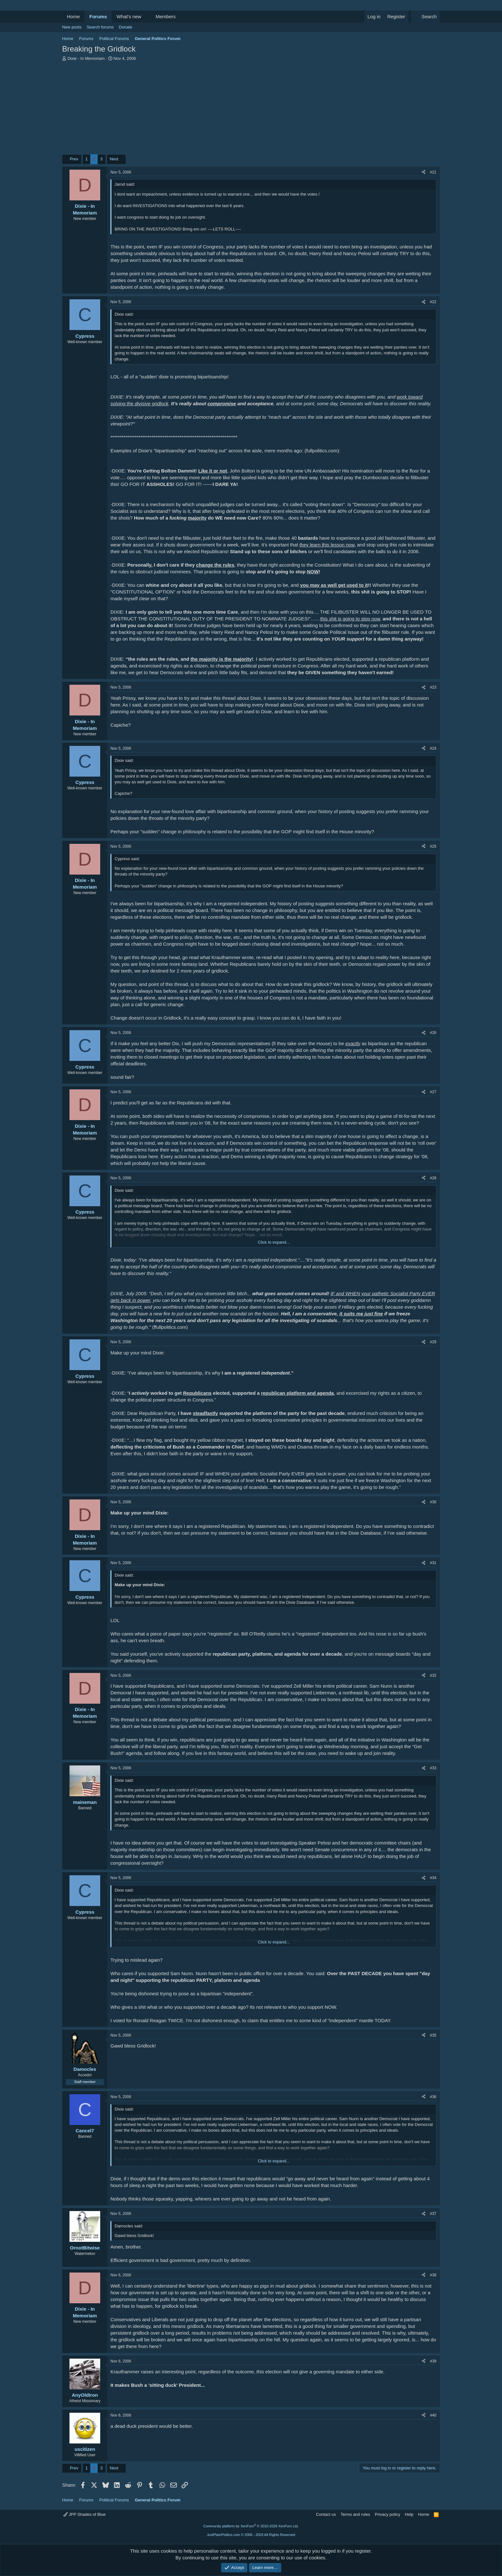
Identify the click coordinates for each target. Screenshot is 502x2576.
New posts (72, 27)
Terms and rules (355, 2514)
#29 (433, 1342)
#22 (433, 302)
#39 (433, 2361)
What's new (129, 16)
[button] (146, 16)
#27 (433, 1092)
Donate (125, 27)
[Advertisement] (251, 109)
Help (409, 2514)
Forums (98, 16)
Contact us (326, 2514)
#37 (433, 2213)
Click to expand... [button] (274, 1242)
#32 (433, 1675)
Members (166, 16)
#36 (433, 2097)
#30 (433, 1502)
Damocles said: (129, 2226)
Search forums (100, 27)
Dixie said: (124, 314)
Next (114, 159)
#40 (433, 2415)
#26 (433, 1032)
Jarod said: (125, 184)
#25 (433, 846)
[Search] (425, 16)
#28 (433, 1178)
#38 (433, 2275)
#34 (433, 1878)
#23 (433, 687)
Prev (74, 159)
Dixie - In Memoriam (86, 58)
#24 (433, 748)
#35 (433, 2035)
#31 (433, 1563)
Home (73, 16)
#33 (433, 1768)
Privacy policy (387, 2514)
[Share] (423, 172)
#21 (433, 172)
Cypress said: (127, 858)
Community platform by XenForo (251, 2526)
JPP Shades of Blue (84, 2514)
